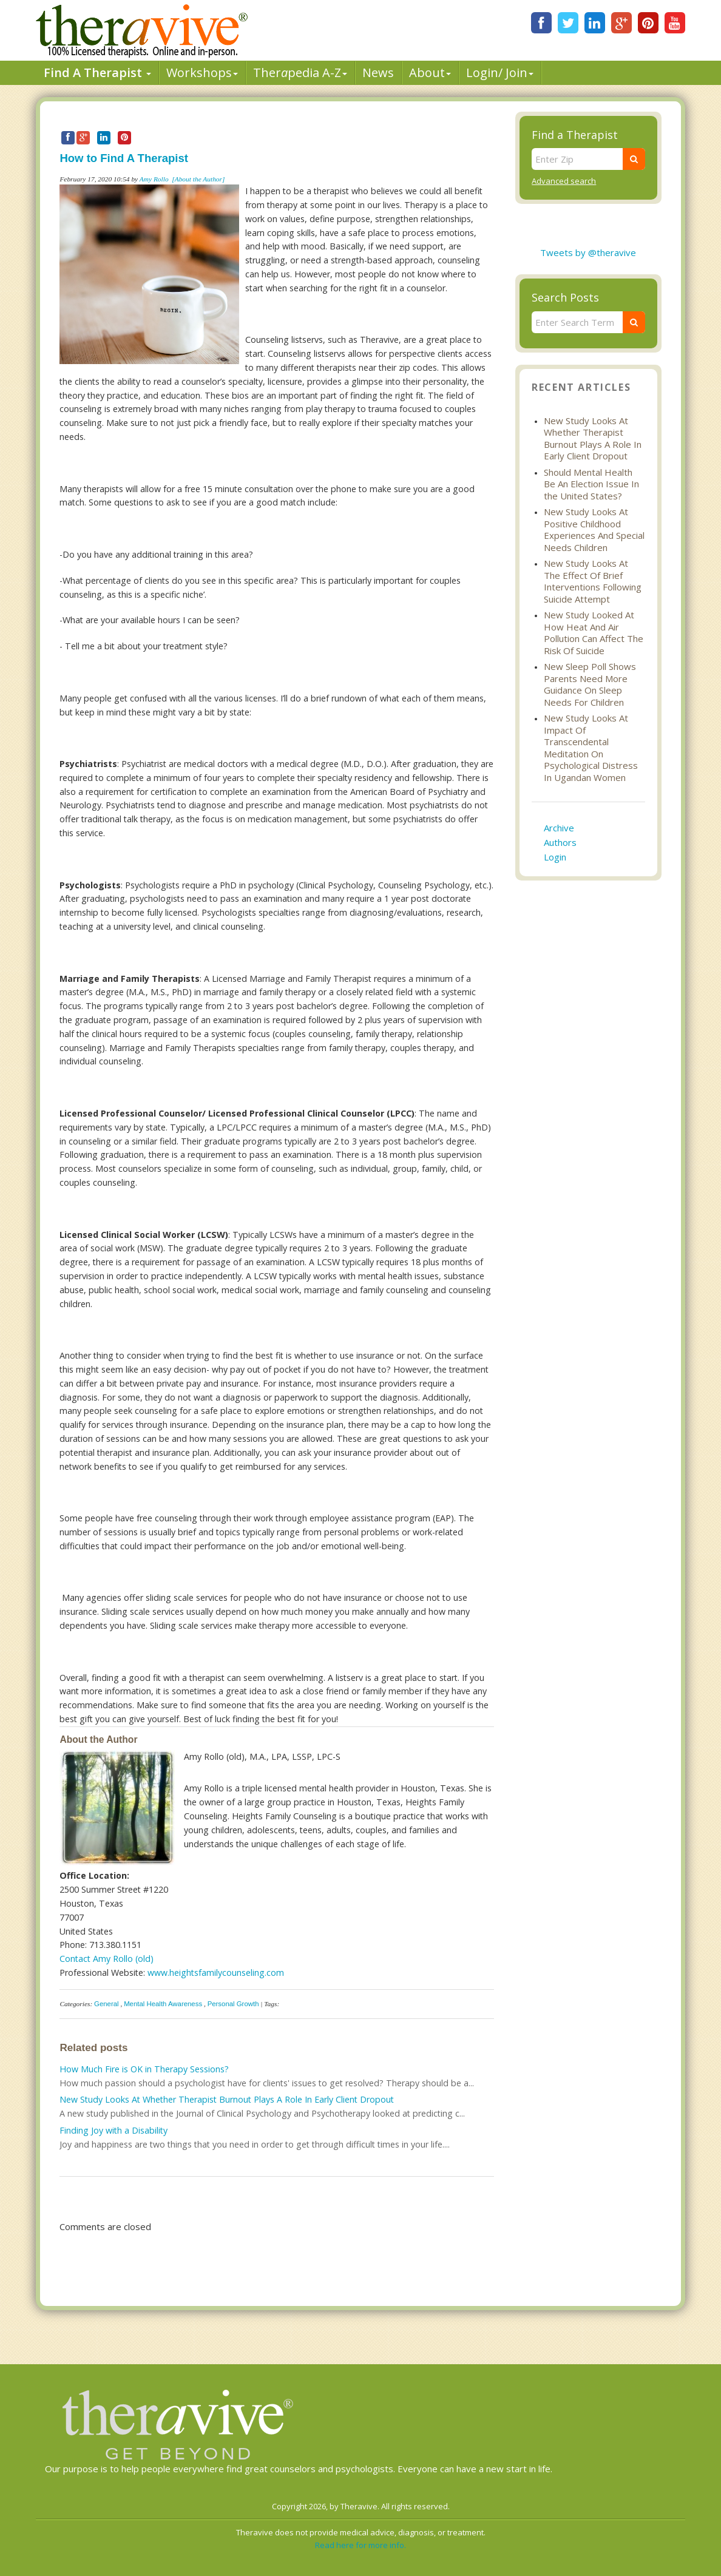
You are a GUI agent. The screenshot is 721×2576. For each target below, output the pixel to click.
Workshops (202, 72)
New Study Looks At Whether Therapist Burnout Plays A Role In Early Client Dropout (226, 2099)
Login (555, 857)
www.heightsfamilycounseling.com (215, 1972)
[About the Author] (198, 179)
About (430, 72)
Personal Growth (233, 2003)
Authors (560, 842)
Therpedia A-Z (300, 72)
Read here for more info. (360, 2545)
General (106, 2003)
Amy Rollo (154, 179)
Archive (559, 828)
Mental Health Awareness (163, 2003)
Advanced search (564, 180)
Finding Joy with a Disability (113, 2130)
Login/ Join (499, 72)
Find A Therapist (97, 72)
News (378, 72)
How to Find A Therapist (123, 158)
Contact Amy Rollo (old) (106, 1958)
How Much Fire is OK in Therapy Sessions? (144, 2069)
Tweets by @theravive (588, 252)
